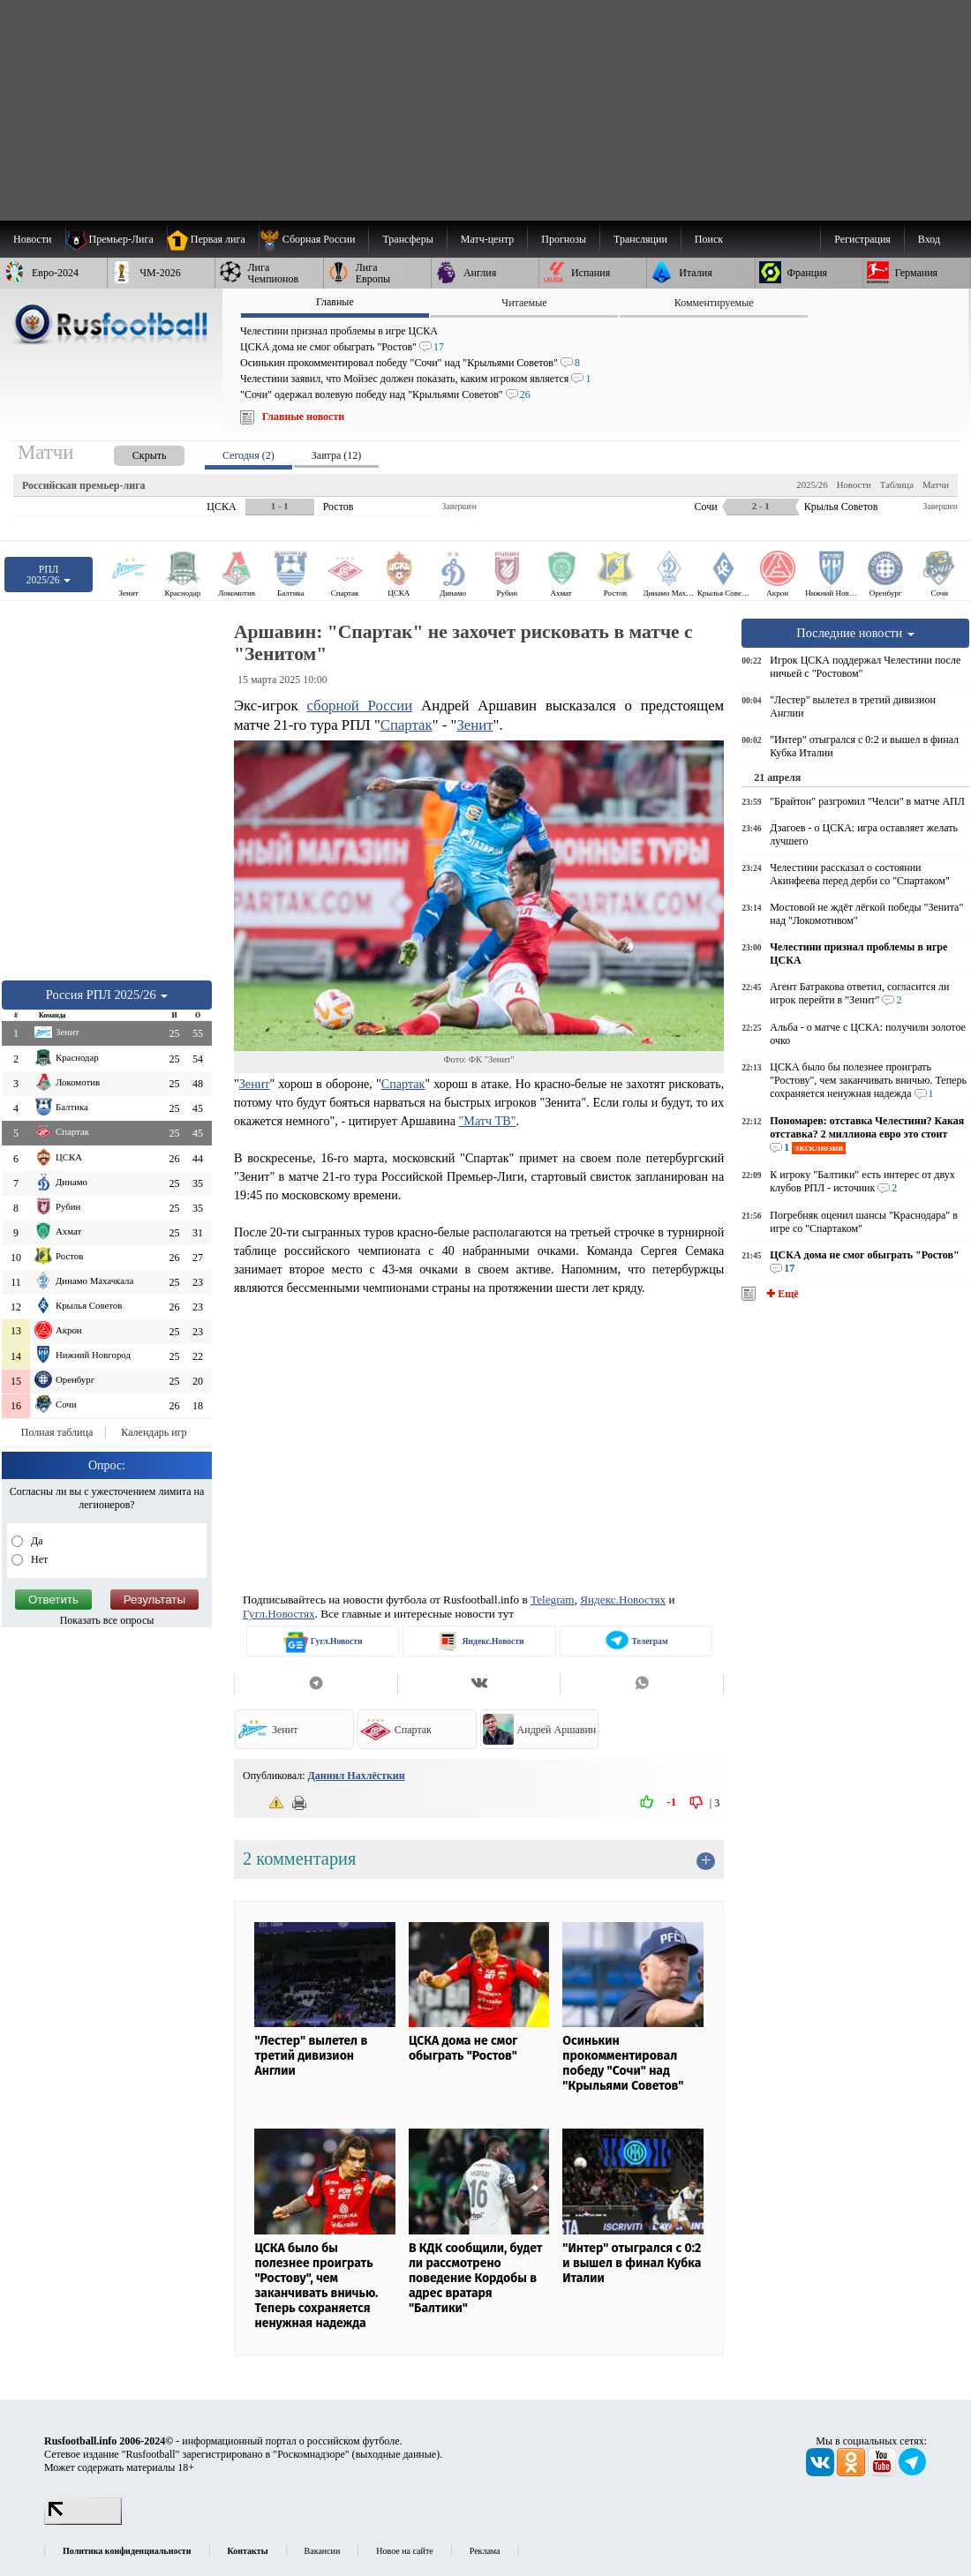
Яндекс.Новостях (623, 1599)
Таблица (897, 484)
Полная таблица (57, 1432)
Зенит (474, 725)
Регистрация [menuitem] (862, 239)
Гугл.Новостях (279, 1613)
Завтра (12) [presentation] (336, 455)
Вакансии (323, 2551)
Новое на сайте (404, 2551)
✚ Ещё (781, 1294)
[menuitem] (314, 239)
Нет (38, 1559)
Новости (854, 484)
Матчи (935, 484)
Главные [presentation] (335, 302)
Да (35, 1541)
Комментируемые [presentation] (714, 303)
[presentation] (131, 452)
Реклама (485, 2551)
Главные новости (303, 416)
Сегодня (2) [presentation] (248, 455)
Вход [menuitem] (929, 239)
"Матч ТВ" (487, 1121)
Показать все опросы (107, 1620)
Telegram (553, 1599)
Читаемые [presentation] (523, 303)
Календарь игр (153, 1432)
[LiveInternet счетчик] (83, 2521)
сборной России (359, 705)
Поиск (709, 239)
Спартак (406, 725)
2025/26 (811, 484)
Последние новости (855, 633)
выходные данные (396, 2454)
